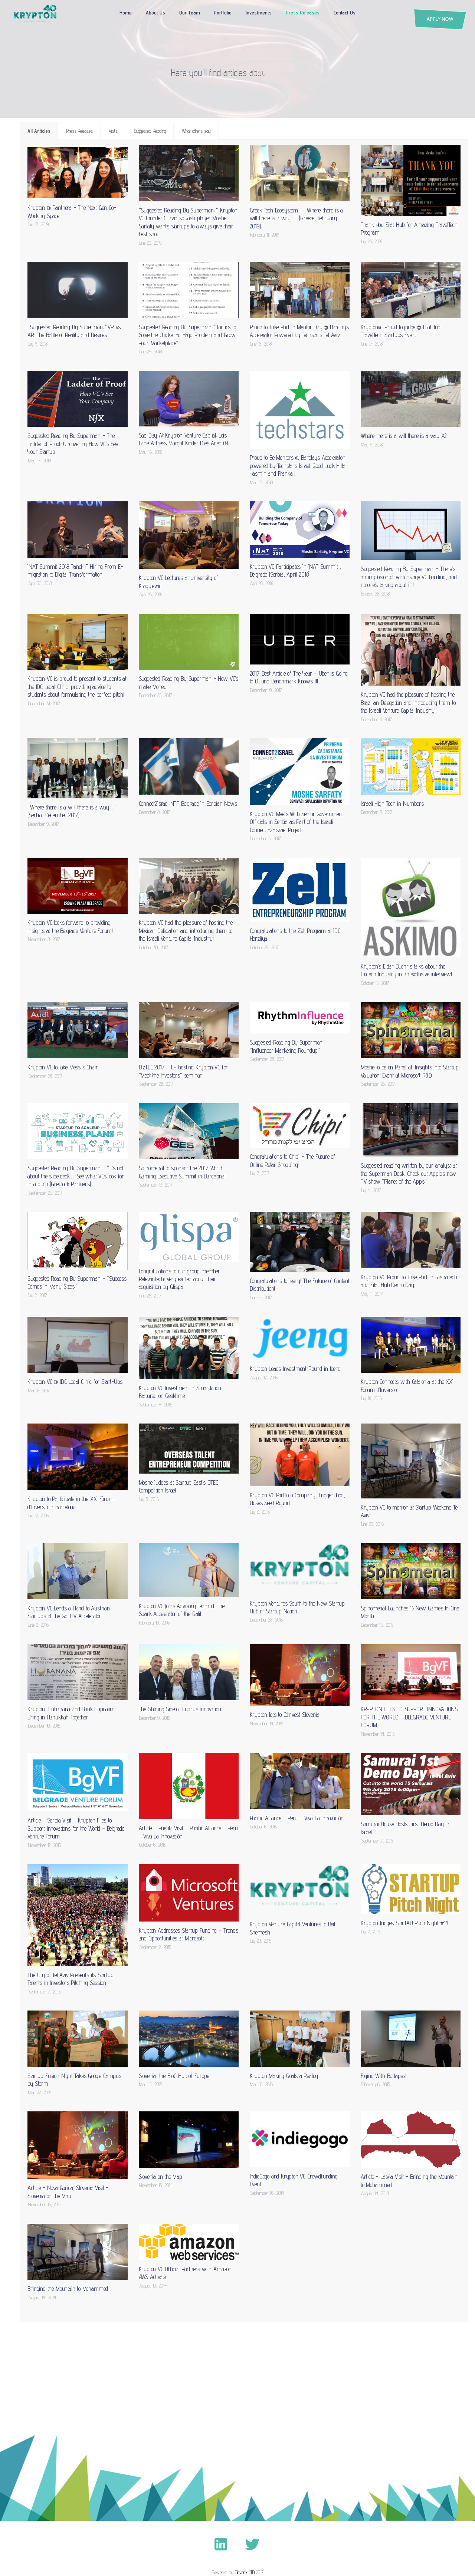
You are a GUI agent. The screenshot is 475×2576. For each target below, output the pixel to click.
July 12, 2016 (38, 1515)
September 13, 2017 (156, 1185)
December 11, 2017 (376, 719)
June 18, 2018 (261, 344)
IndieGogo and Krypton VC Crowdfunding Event (294, 2180)
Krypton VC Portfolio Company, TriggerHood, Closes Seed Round (297, 1499)
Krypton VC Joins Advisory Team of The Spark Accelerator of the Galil (182, 1609)
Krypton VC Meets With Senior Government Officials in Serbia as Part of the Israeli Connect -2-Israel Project (296, 822)
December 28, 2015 (266, 1620)
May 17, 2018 (39, 461)
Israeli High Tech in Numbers (392, 803)
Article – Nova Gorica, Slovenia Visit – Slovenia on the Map (68, 2191)
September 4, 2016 (155, 1405)
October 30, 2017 (153, 947)
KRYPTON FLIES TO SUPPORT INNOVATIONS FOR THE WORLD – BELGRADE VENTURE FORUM (409, 1717)
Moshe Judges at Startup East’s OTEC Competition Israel (178, 1486)
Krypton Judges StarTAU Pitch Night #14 (405, 1923)
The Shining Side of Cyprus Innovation (180, 1709)
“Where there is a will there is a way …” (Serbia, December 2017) (71, 811)
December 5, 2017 (265, 838)
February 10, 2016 (154, 1623)
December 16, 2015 (377, 1625)
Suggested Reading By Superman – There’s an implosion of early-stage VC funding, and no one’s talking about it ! (409, 576)
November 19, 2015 (266, 1723)
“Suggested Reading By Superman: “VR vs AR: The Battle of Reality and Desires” (74, 331)
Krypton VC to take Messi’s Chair (62, 1067)
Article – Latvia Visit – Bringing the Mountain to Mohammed (409, 2180)
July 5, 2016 (149, 1499)
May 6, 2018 (372, 445)
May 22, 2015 (39, 2092)
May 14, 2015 (150, 2084)
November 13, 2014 (45, 2204)
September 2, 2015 (155, 1947)
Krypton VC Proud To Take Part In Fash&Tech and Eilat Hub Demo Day (409, 1281)
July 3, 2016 (260, 1512)
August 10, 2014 (153, 2286)
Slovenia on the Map (160, 2176)
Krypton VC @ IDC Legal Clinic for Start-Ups (74, 1381)
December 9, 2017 (43, 824)
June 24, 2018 (150, 351)
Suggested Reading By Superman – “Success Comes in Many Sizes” (76, 1282)
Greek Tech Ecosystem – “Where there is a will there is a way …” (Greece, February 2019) (296, 218)
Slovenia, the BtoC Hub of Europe (174, 2075)
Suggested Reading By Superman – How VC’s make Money (188, 682)
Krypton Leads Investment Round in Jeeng (295, 1368)
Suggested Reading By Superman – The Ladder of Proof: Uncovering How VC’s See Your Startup (72, 443)
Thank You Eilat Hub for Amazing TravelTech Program (409, 228)
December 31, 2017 (44, 703)
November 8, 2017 (44, 939)
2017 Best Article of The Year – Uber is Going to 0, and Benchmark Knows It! (299, 677)
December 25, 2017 (155, 695)
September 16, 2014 (267, 2193)
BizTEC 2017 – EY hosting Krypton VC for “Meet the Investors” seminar (183, 1071)
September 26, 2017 (378, 1084)
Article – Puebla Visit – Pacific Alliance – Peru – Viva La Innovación (188, 1832)
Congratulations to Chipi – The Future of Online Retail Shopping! (292, 1160)
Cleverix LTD (245, 2572)
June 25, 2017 (150, 1296)
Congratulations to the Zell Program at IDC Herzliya (295, 934)
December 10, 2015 (44, 1726)
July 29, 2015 (260, 1941)
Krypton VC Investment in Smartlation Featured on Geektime (180, 1391)
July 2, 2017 (37, 1295)
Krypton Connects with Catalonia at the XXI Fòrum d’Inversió (407, 1385)
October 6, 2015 (152, 1845)
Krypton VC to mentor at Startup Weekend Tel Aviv (410, 1511)
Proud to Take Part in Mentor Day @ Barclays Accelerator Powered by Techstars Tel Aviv (299, 331)
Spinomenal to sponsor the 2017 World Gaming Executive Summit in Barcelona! (182, 1172)
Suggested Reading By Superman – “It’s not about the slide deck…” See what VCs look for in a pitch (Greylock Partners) (75, 1176)
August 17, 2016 (264, 1378)
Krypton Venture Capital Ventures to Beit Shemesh (292, 1928)
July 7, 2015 (370, 1932)
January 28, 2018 (375, 594)
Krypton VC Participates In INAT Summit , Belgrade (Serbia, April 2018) (295, 570)
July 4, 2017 (371, 1190)
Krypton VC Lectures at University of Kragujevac (178, 581)
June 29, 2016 (372, 1524)
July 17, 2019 (38, 224)
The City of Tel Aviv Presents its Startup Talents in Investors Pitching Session (70, 1978)
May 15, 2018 (261, 482)
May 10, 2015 (261, 2084)
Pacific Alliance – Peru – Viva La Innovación (297, 1818)
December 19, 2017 (266, 690)
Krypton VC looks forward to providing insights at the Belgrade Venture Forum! (70, 926)
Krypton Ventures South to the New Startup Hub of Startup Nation (297, 1607)
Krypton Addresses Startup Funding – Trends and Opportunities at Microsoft (188, 1934)
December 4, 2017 (376, 812)
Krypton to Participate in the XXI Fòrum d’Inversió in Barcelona (70, 1502)
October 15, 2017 (375, 983)
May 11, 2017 (372, 1294)
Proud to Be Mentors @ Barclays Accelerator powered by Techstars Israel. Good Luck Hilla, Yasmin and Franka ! (298, 465)
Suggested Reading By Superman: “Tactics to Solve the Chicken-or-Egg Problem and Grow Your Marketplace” (187, 335)
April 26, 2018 (150, 594)
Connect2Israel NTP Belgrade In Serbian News (188, 803)
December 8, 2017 (154, 812)
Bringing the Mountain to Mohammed (67, 2288)
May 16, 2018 (150, 452)
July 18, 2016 (371, 1398)
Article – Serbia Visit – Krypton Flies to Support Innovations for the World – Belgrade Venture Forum (75, 1828)
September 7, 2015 (377, 1841)
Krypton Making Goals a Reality (284, 2075)
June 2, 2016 (38, 1625)
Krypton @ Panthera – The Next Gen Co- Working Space (71, 211)
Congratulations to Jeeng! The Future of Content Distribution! (300, 1284)
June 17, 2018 (372, 344)
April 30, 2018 (40, 583)
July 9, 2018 (38, 344)
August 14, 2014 (375, 2193)
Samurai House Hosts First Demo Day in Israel (405, 1827)
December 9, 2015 (154, 1718)
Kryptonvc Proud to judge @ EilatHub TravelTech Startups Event (400, 331)
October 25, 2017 (264, 947)
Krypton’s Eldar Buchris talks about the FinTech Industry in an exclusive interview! (406, 970)
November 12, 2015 (44, 1845)
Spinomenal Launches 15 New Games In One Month (410, 1612)
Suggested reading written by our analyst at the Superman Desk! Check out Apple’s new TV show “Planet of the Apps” (409, 1173)
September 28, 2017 (45, 1076)
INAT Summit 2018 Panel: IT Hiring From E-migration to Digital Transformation (75, 570)
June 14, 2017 (261, 1297)
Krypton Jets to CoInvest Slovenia (285, 1714)
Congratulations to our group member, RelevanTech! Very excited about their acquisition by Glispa (180, 1279)
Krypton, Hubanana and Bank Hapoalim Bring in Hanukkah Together (70, 1713)
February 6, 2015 (375, 2084)
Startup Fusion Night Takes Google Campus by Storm (74, 2079)
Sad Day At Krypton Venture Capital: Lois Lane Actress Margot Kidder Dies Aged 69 (184, 439)
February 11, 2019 (264, 235)
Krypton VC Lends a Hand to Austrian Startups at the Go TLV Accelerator (68, 1612)
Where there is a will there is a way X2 (404, 435)
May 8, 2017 (39, 1390)
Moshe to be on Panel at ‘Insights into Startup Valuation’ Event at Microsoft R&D (410, 1071)
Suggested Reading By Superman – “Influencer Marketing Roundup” (288, 1046)
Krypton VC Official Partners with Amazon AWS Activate (185, 2272)
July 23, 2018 (371, 241)
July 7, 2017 (259, 1173)
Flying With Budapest (384, 2075)
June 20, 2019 (150, 243)
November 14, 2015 (377, 1734)
